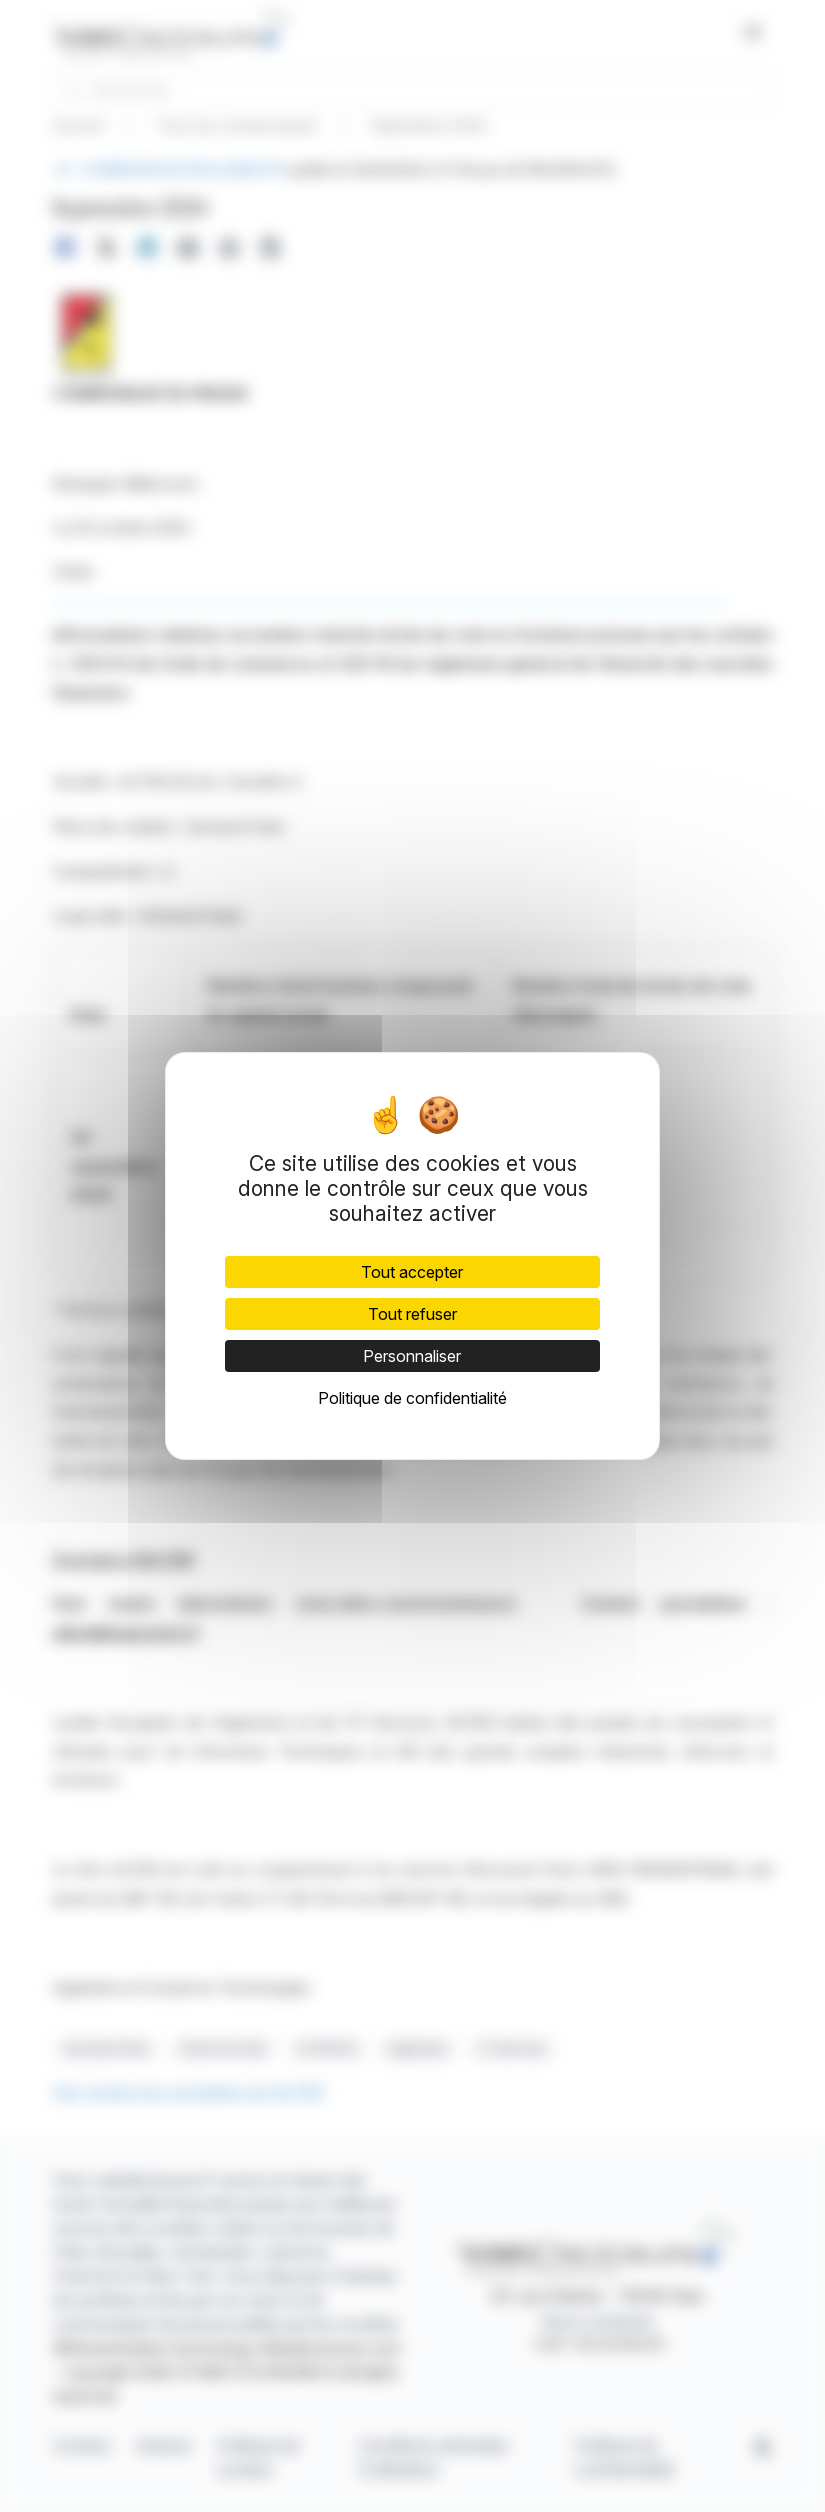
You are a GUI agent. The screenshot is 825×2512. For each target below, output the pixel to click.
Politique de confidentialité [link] (412, 1398)
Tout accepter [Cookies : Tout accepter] (412, 1272)
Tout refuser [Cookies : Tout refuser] (412, 1314)
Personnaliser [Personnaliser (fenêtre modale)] (412, 1356)
